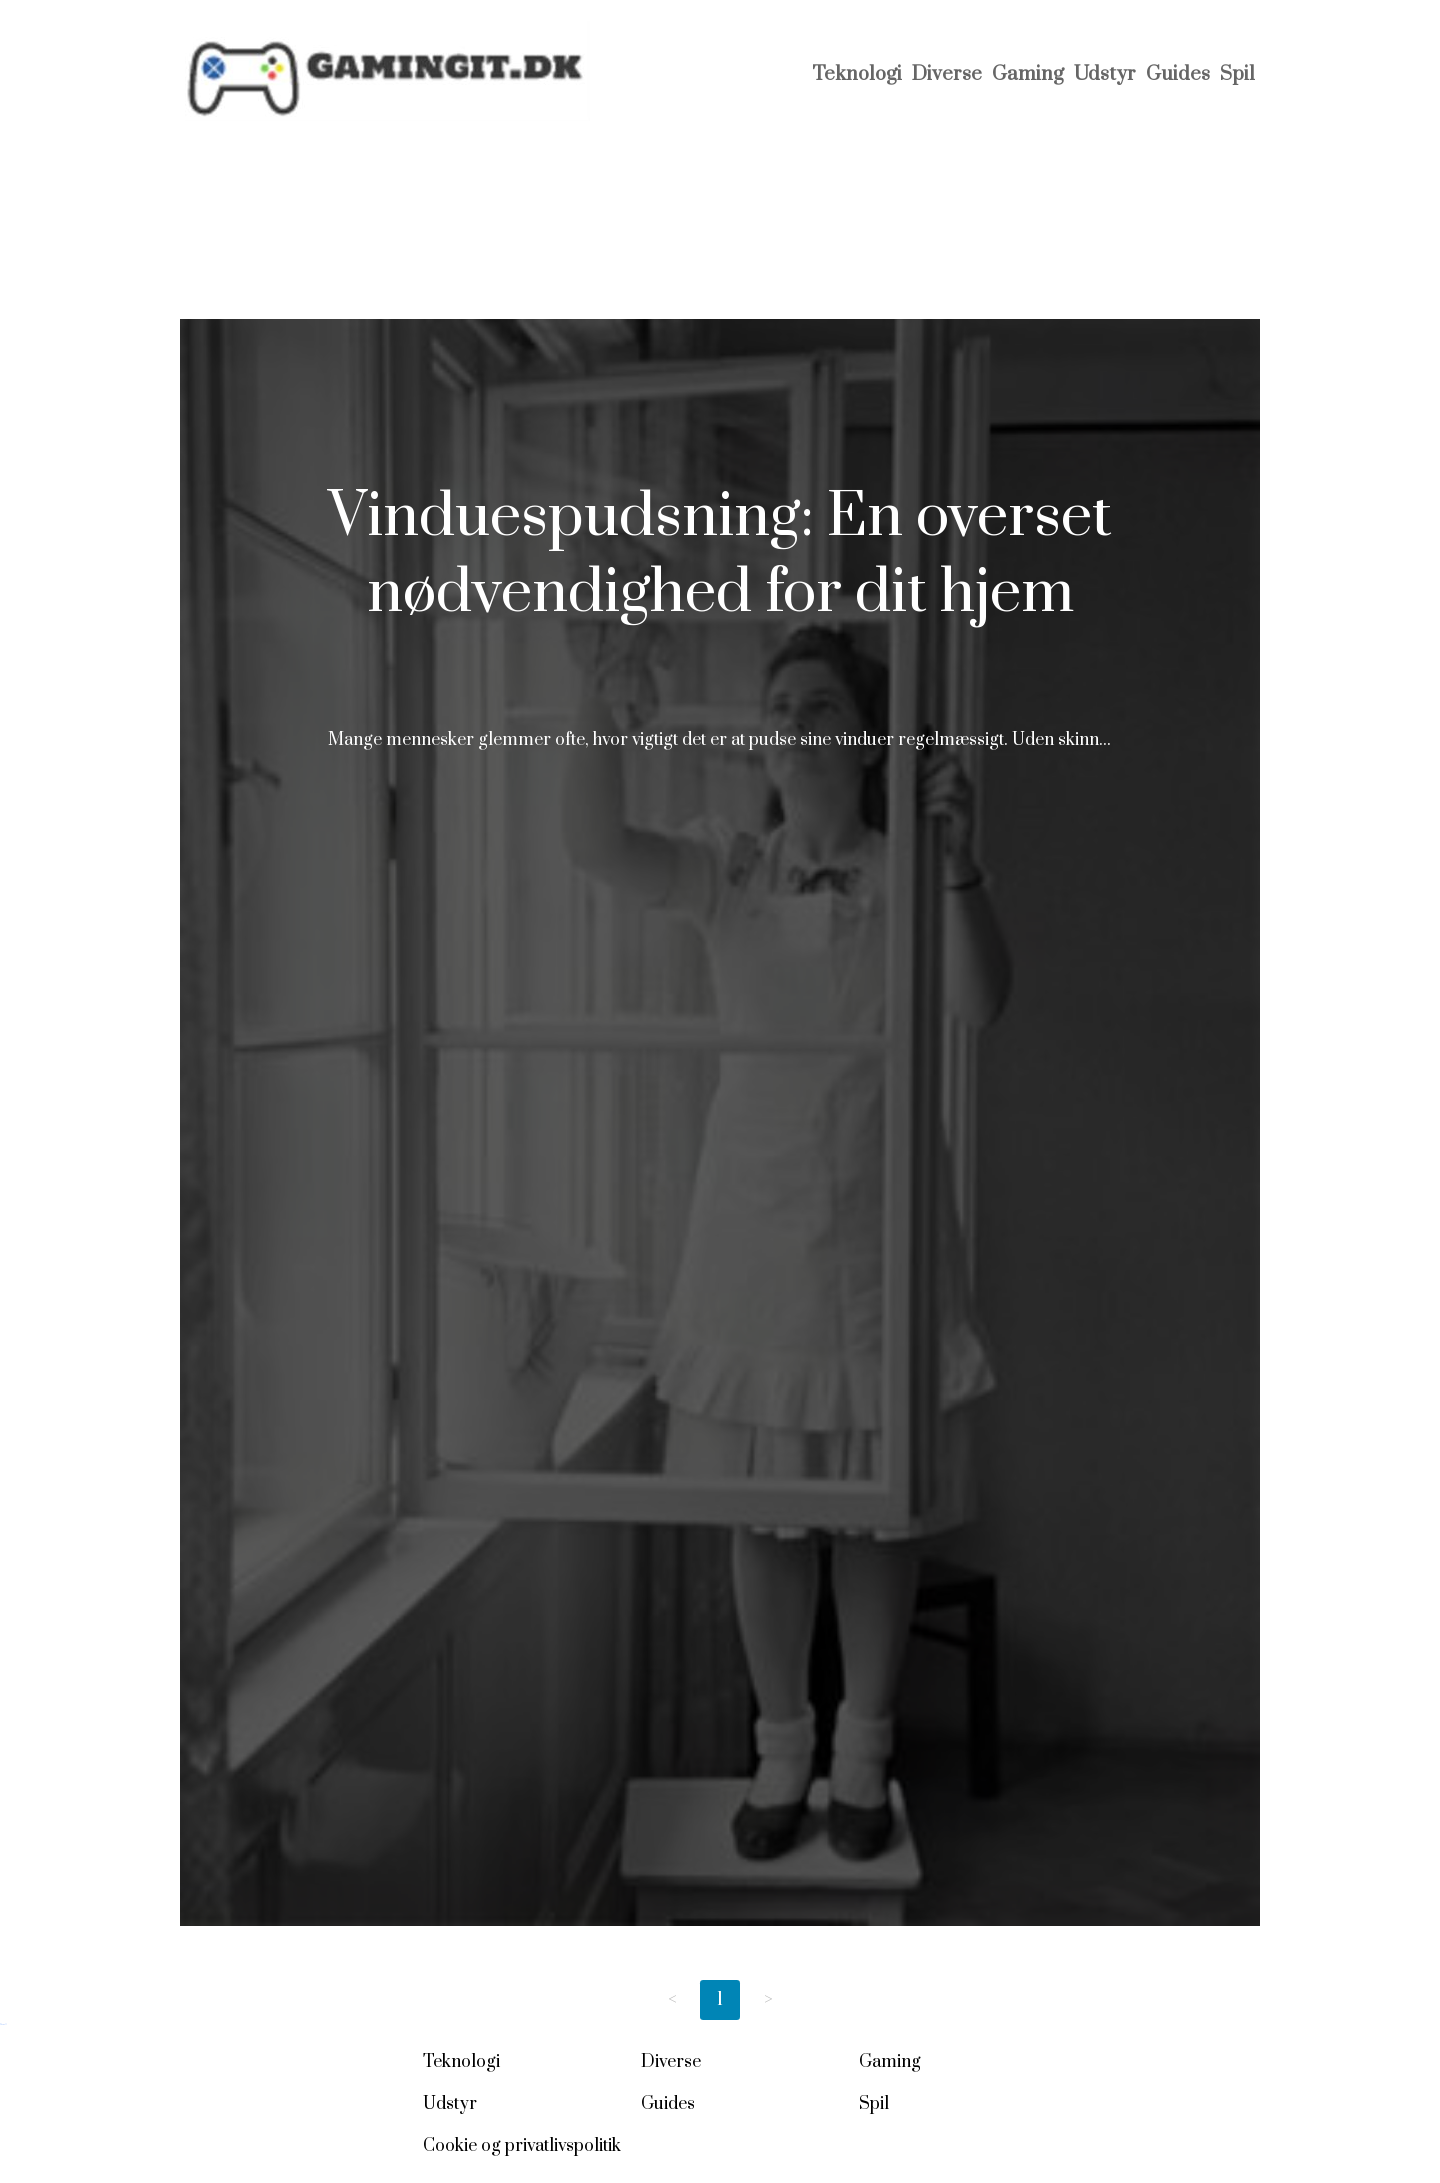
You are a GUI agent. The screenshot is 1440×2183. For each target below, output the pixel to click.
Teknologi (857, 74)
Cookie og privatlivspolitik (522, 2146)
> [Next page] (768, 1999)
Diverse (947, 74)
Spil (1237, 74)
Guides (1178, 74)
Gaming (1028, 74)
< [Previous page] (672, 1999)
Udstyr (1105, 74)
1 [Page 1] (720, 1999)
